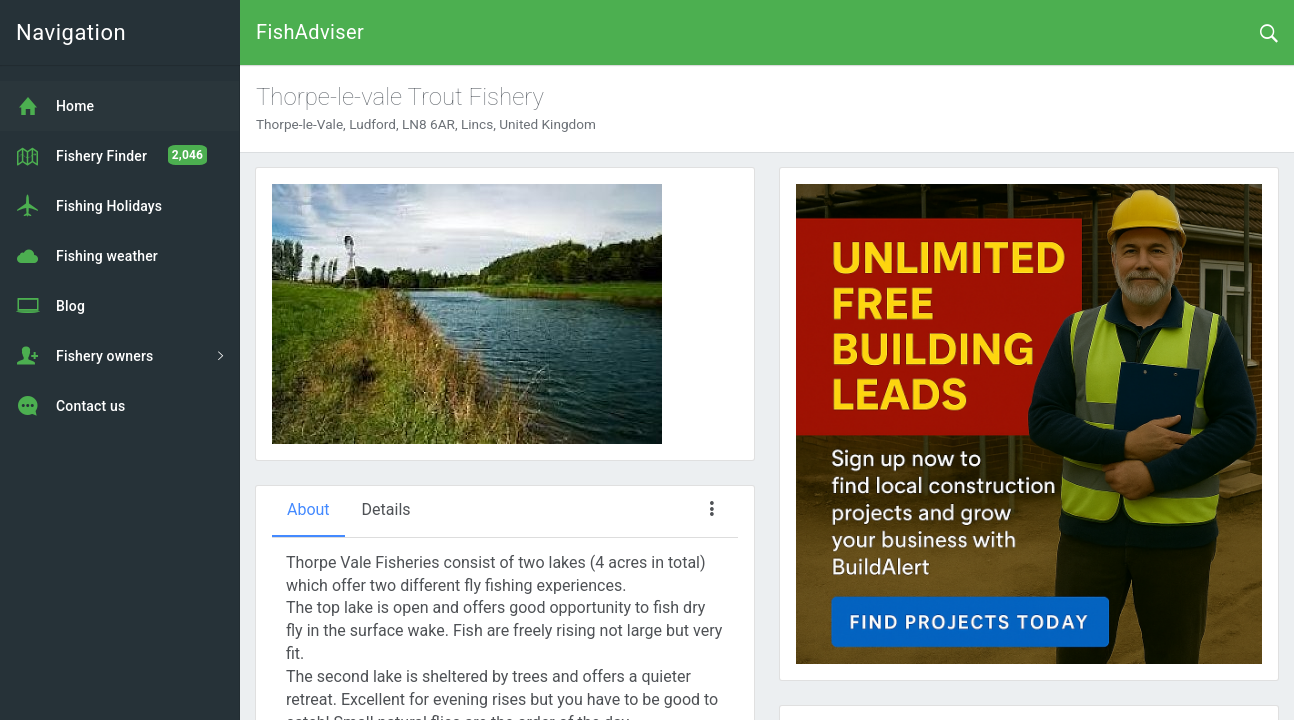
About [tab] (308, 509)
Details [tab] (386, 509)
